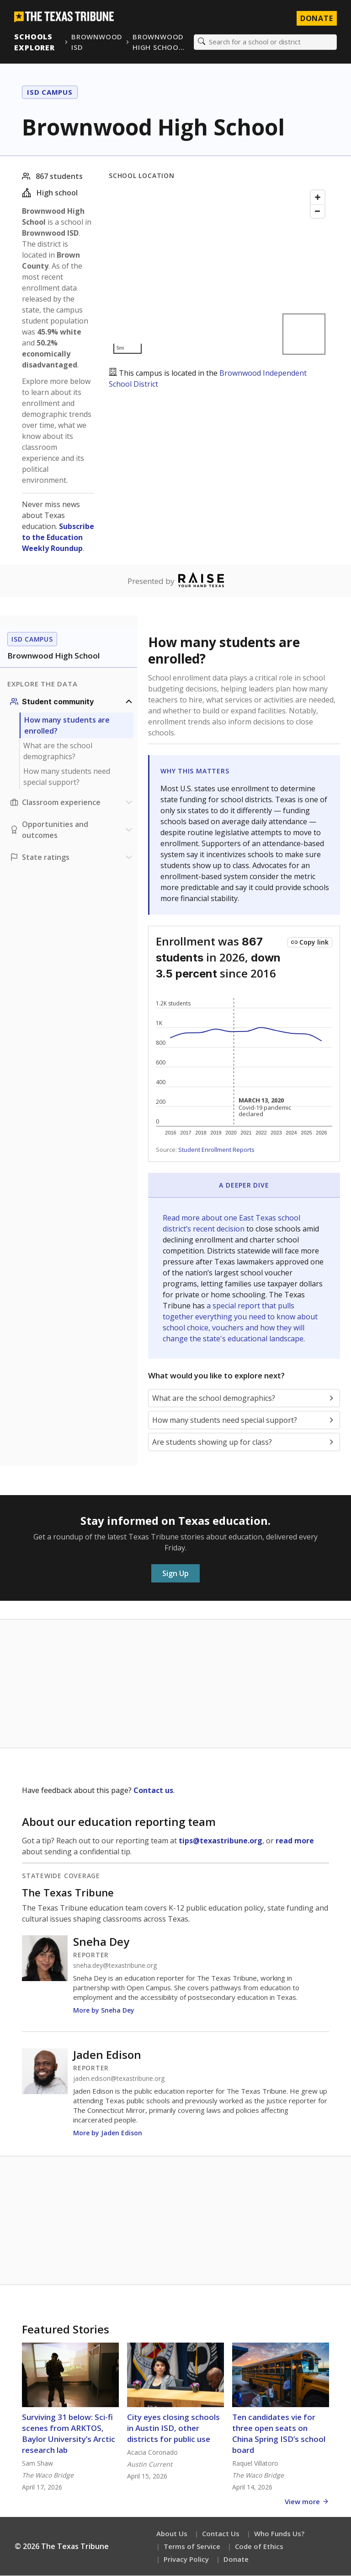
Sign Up (175, 1574)
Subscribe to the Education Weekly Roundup (58, 538)
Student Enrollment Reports (216, 1150)
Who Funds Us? (279, 2533)
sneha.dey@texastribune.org (115, 1966)
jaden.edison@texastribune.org (119, 2079)
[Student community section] (72, 702)
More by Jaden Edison (107, 2133)
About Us (171, 2533)
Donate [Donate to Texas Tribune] (316, 18)
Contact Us (220, 2533)
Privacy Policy (186, 2559)
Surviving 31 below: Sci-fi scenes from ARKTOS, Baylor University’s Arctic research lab (68, 2434)
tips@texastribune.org (220, 1841)
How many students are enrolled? (67, 725)
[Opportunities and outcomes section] (72, 830)
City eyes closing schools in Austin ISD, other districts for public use (173, 2428)
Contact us (153, 1791)
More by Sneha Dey (103, 2010)
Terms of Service (192, 2546)
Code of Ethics (259, 2546)
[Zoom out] (317, 211)
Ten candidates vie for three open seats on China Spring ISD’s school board (278, 2434)
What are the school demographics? (57, 751)
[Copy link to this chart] (309, 943)
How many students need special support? (66, 777)
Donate (236, 2559)
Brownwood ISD (96, 42)
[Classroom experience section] (72, 803)
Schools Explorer (35, 42)
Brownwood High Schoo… (159, 42)
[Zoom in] (317, 198)
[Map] (219, 272)
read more (295, 1841)
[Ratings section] (72, 857)
